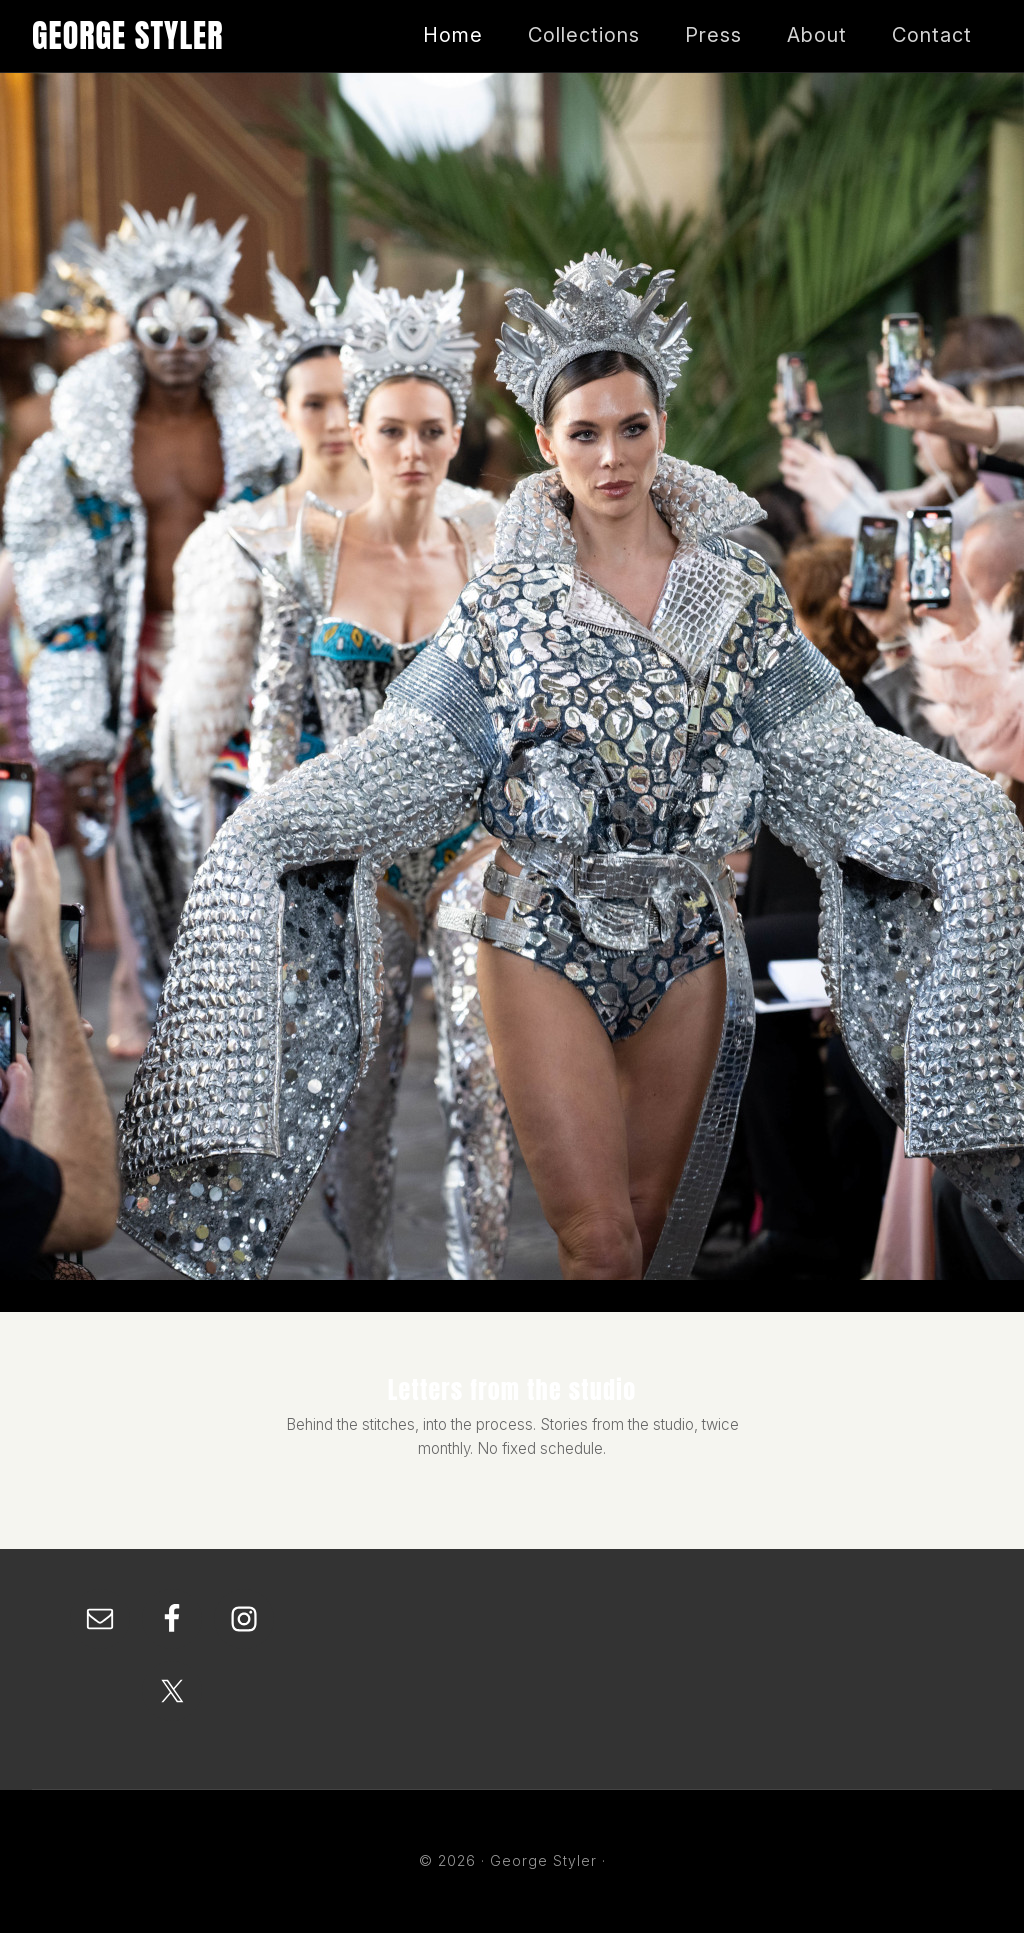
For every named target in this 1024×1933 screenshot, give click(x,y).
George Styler (128, 35)
